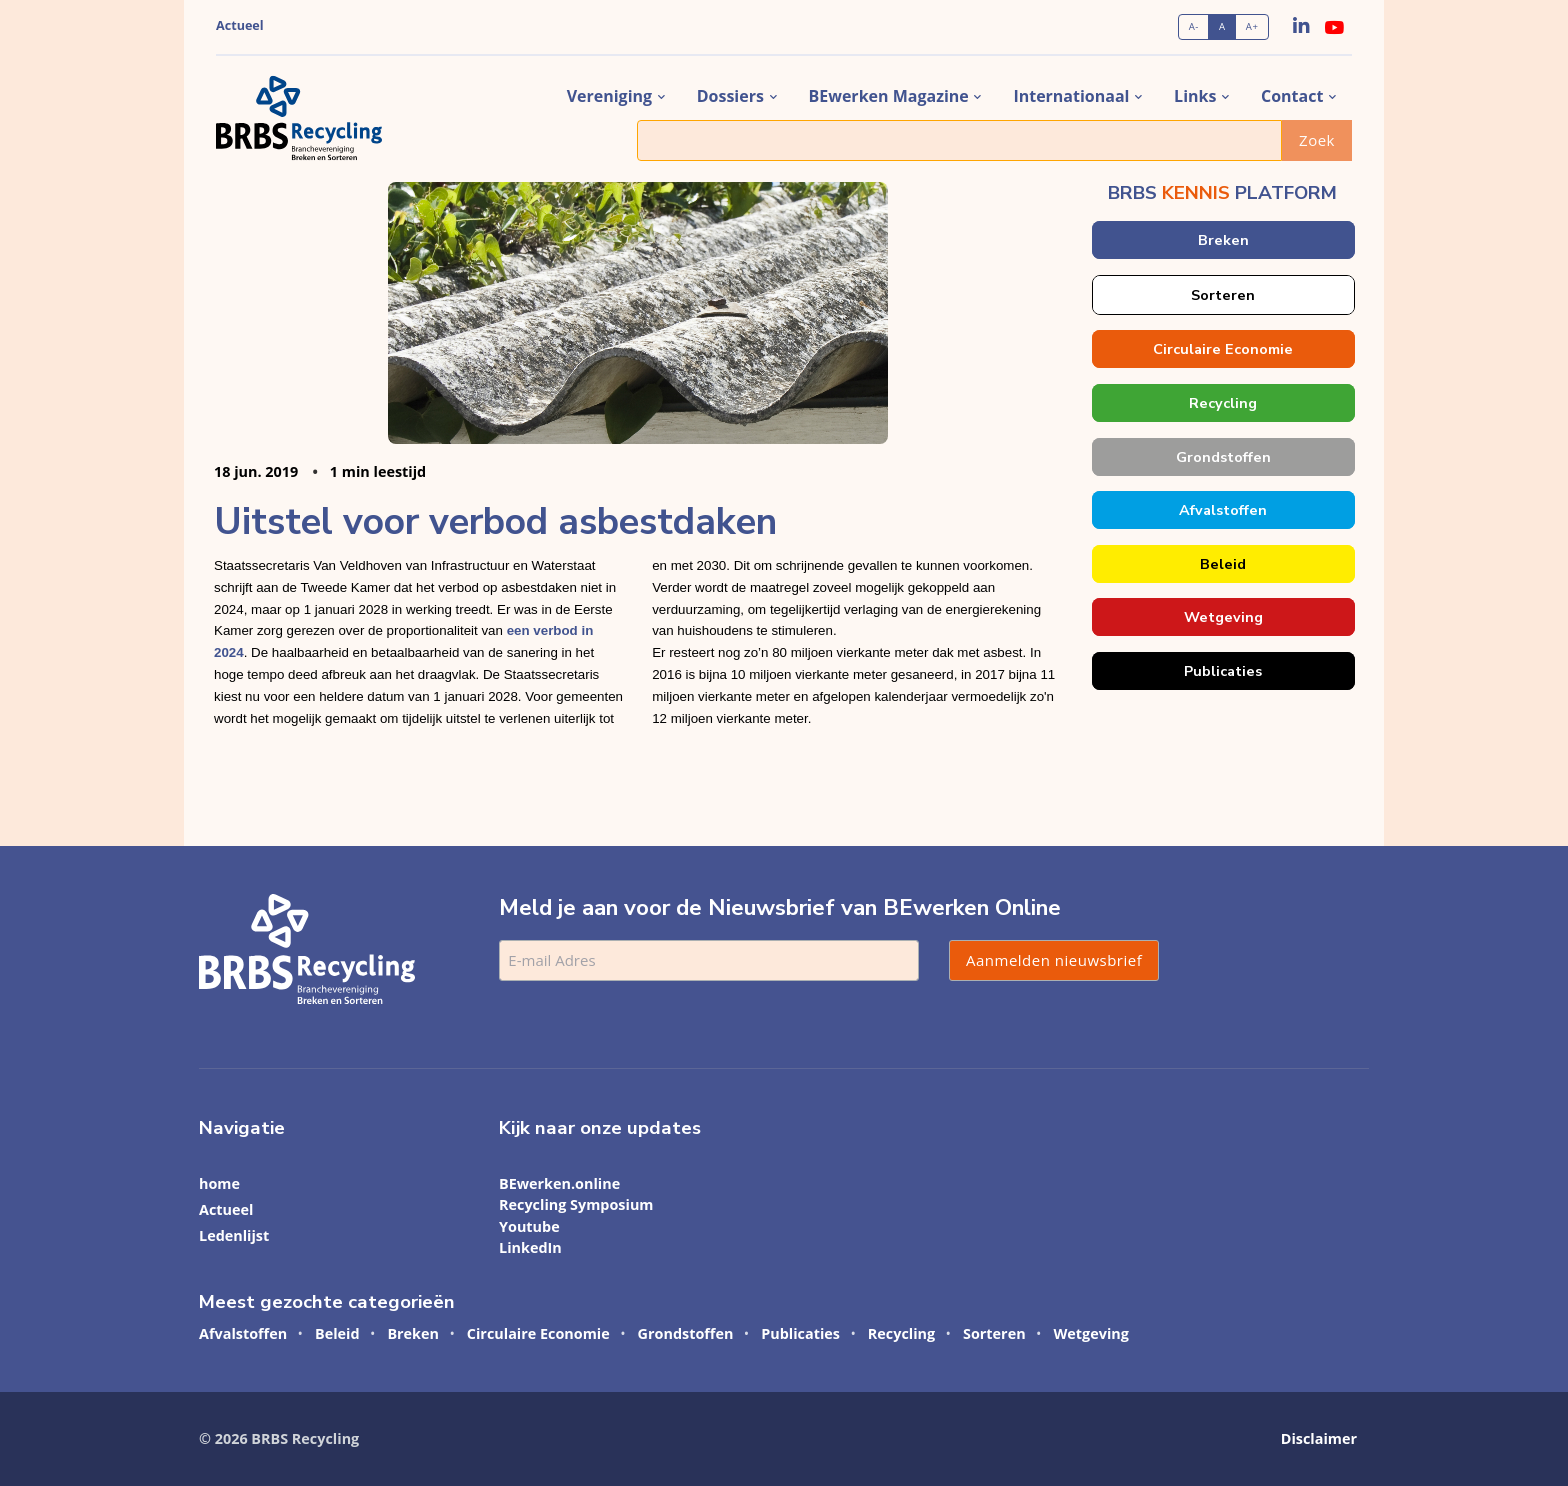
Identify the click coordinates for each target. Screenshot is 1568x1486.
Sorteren (1223, 295)
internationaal (1071, 96)
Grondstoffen (1222, 457)
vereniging (609, 96)
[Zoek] (959, 140)
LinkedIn (530, 1247)
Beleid (1223, 564)
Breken (1222, 240)
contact (1292, 96)
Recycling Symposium (576, 1204)
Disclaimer (1319, 1438)
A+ (1252, 26)
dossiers (730, 96)
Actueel (240, 25)
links (1195, 96)
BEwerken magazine (889, 96)
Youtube (529, 1226)
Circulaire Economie (1223, 349)
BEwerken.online (559, 1183)
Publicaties (1223, 671)
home (219, 1183)
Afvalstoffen (1223, 510)
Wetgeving (1222, 617)
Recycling (1223, 403)
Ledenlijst (234, 1235)
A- (1194, 26)
